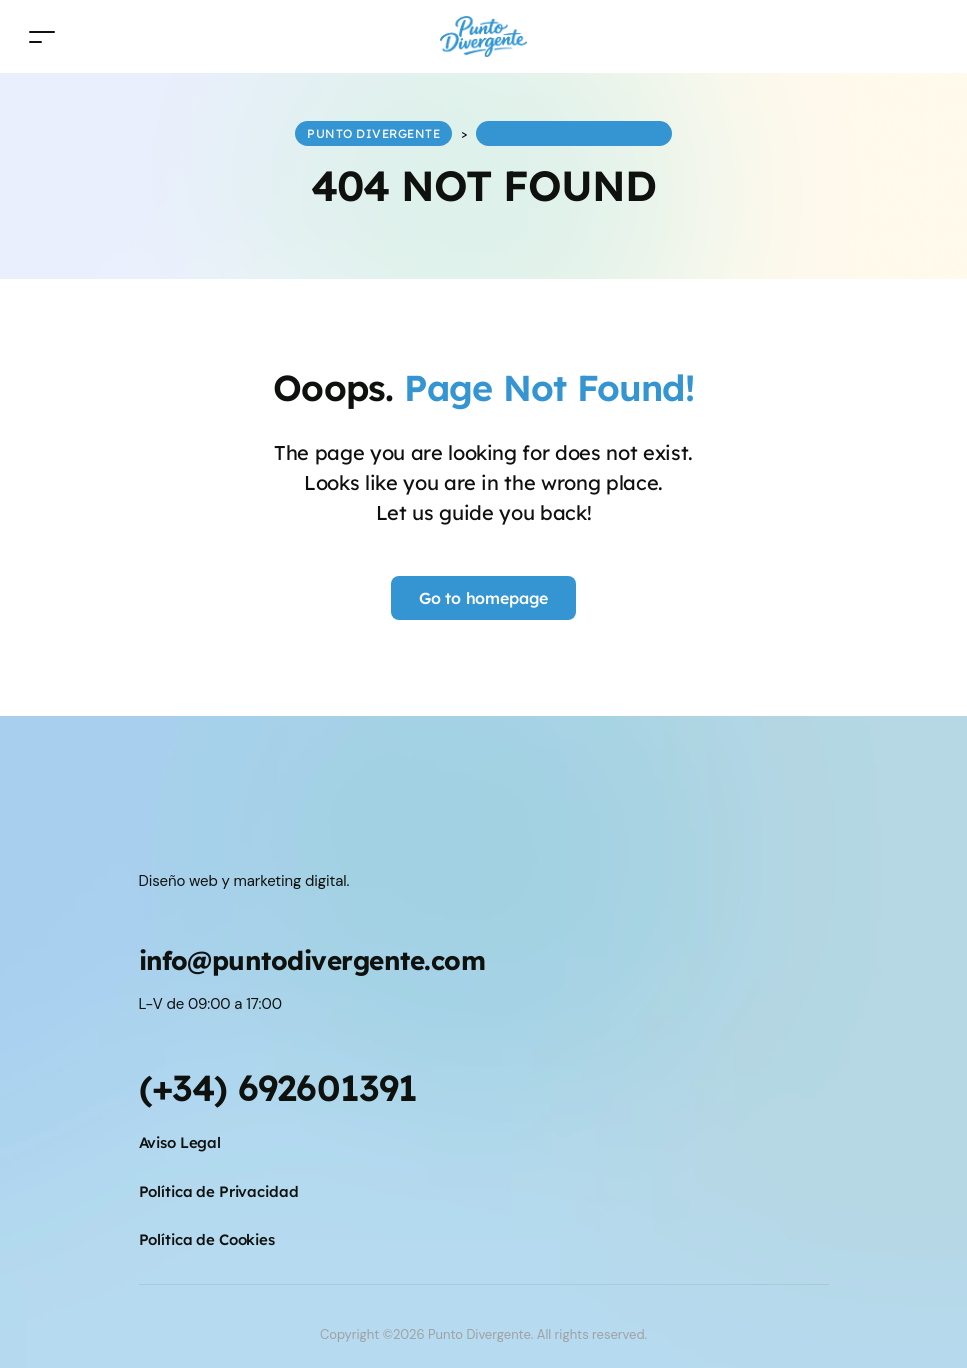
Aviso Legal (180, 1142)
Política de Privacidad (219, 1191)
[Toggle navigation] (42, 36)
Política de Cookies (207, 1239)
